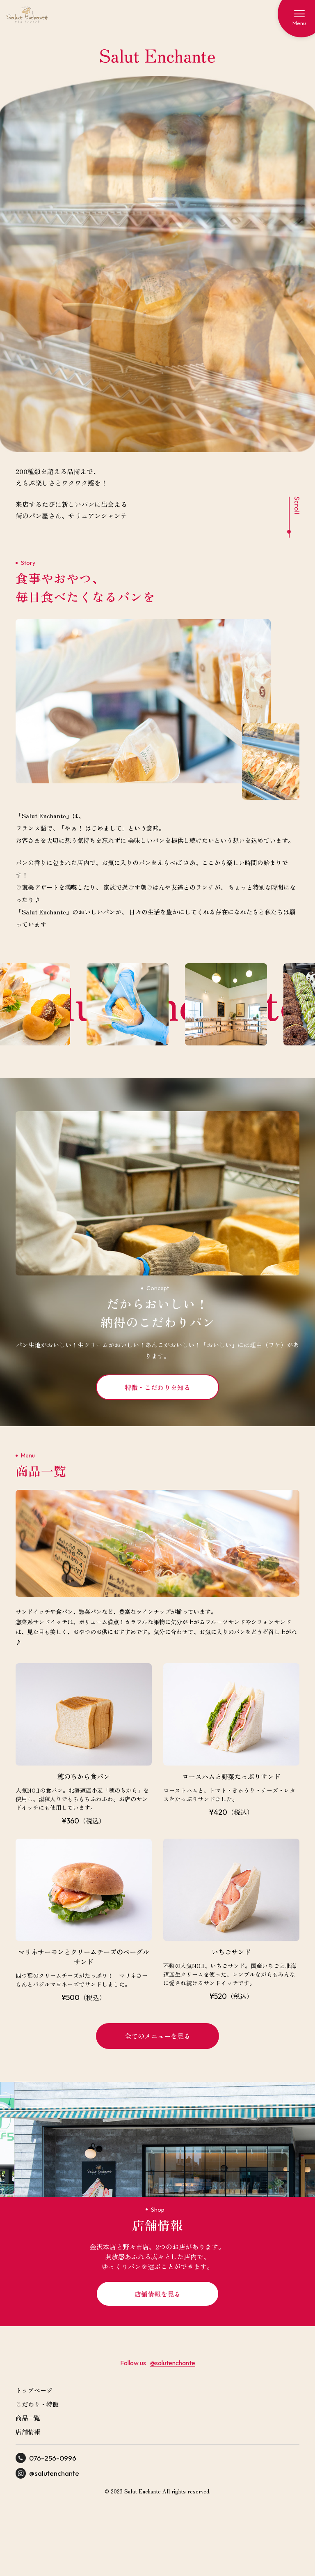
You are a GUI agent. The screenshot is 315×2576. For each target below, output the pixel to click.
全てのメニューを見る (157, 2036)
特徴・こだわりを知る (157, 1387)
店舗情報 (28, 2431)
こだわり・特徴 (37, 2404)
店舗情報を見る (157, 2294)
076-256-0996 (46, 2458)
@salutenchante (172, 2363)
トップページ (34, 2390)
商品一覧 (28, 2417)
